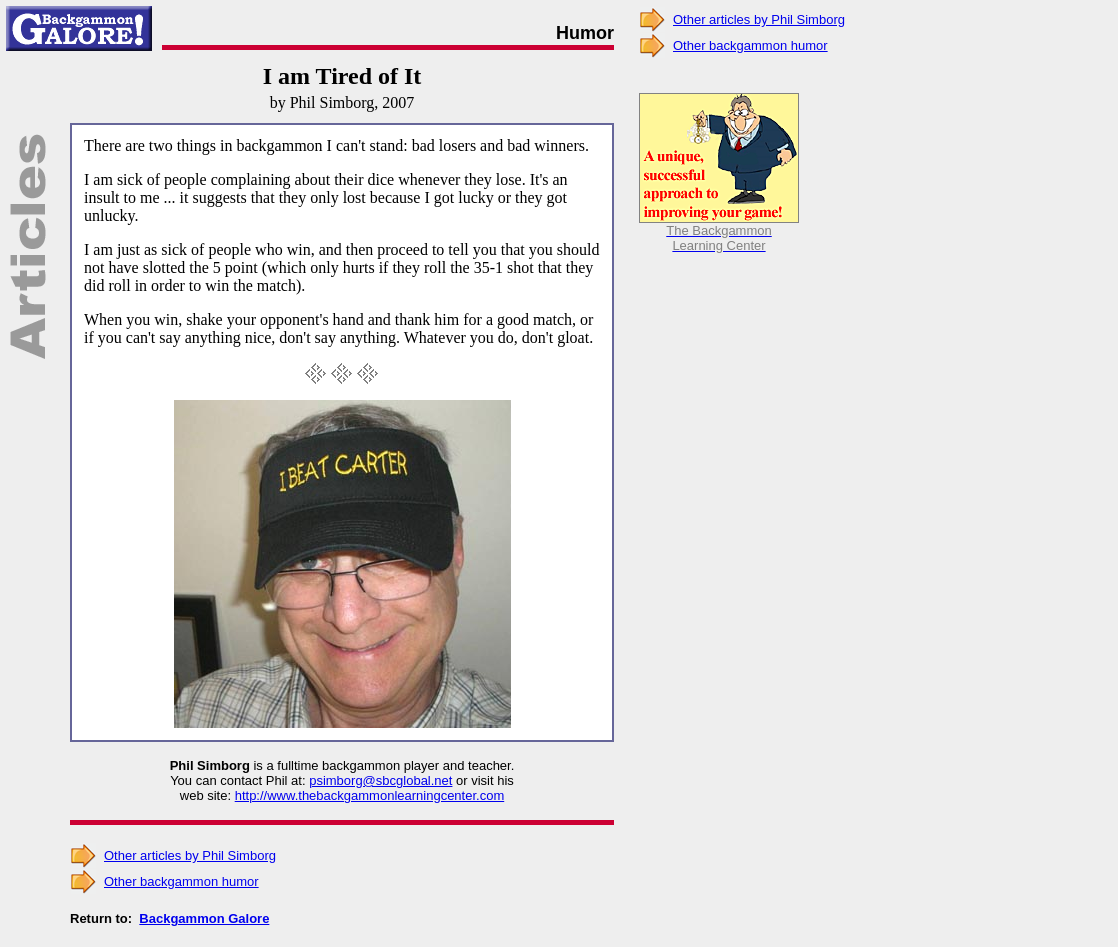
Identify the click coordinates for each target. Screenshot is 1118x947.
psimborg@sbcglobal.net (380, 780)
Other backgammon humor (181, 881)
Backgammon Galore (204, 918)
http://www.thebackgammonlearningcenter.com (370, 795)
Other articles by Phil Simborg (190, 855)
